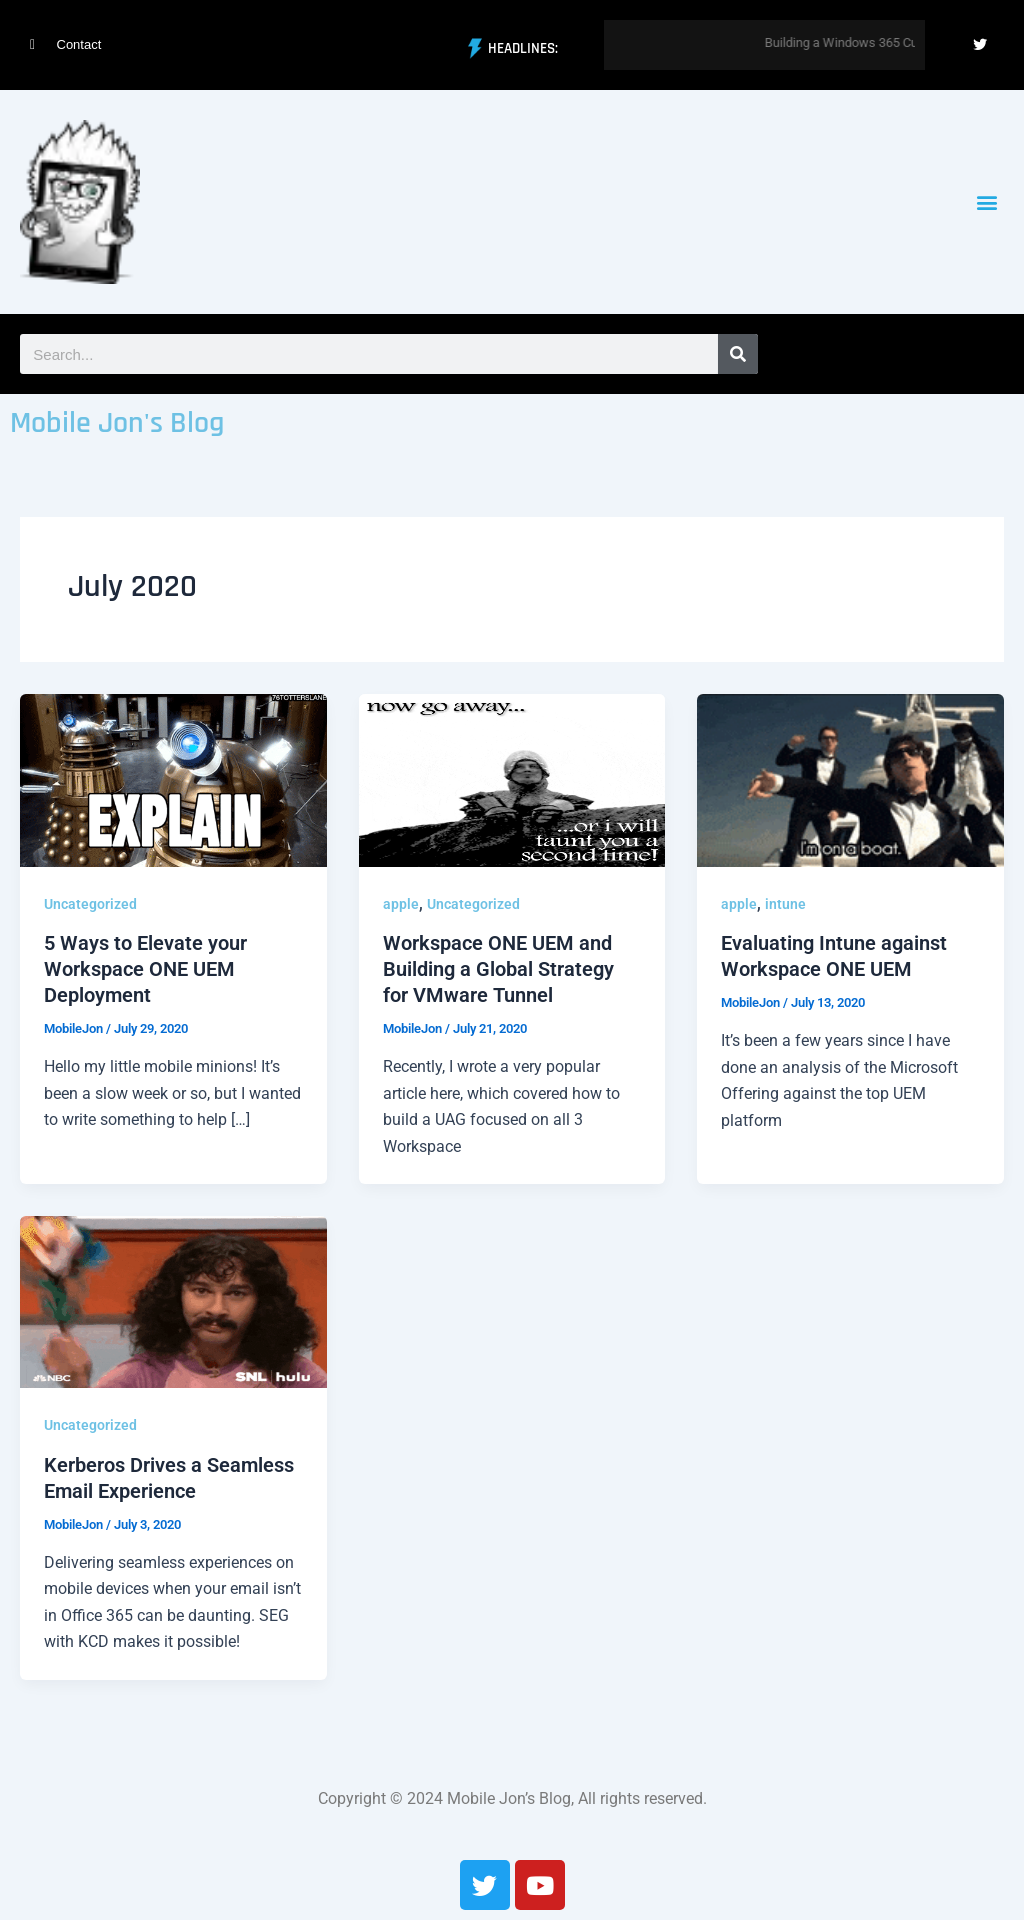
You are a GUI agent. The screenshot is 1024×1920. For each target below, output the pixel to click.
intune (785, 904)
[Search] (738, 354)
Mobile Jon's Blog (117, 423)
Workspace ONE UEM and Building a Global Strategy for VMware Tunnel (498, 969)
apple (401, 904)
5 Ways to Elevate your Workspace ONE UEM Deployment (145, 969)
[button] (987, 202)
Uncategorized (90, 904)
